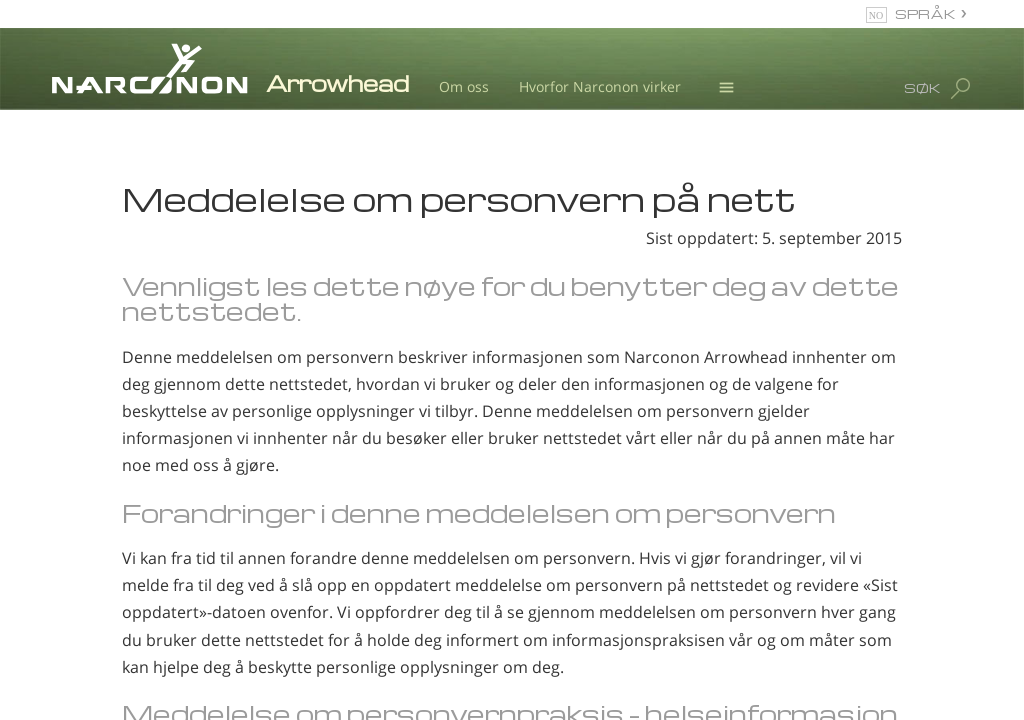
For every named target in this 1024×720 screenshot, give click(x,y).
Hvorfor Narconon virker (600, 86)
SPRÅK (925, 13)
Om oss (464, 86)
